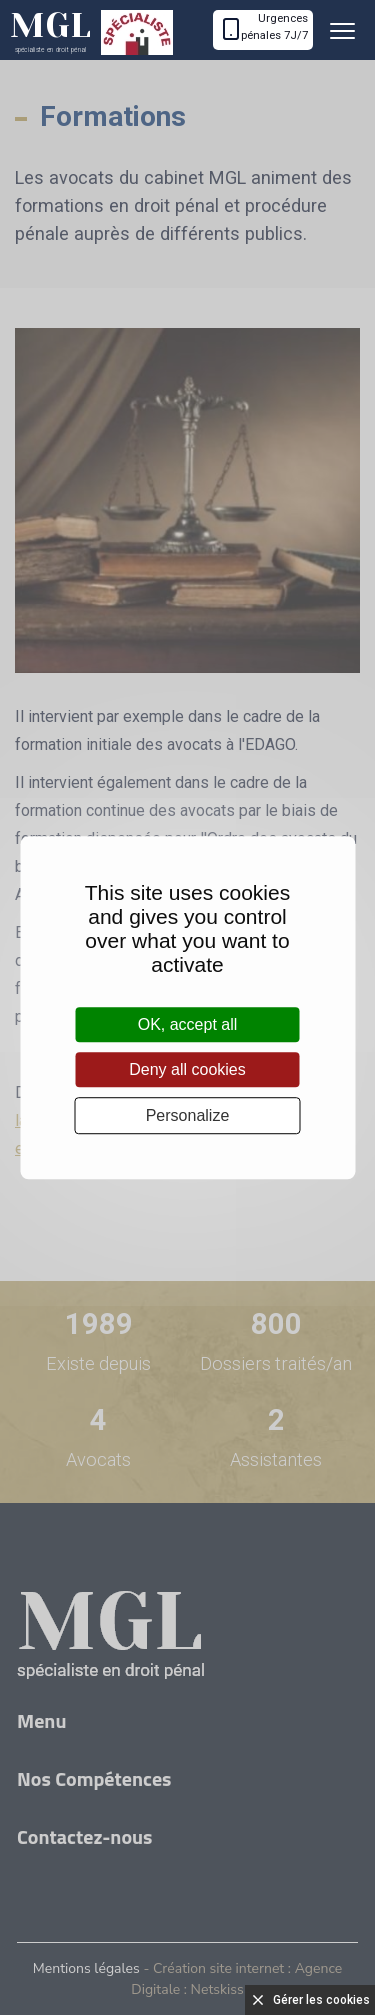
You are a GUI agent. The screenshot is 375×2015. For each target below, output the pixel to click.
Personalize (188, 1115)
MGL (50, 30)
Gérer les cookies (321, 2000)
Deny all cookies (187, 1069)
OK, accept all (188, 1024)
